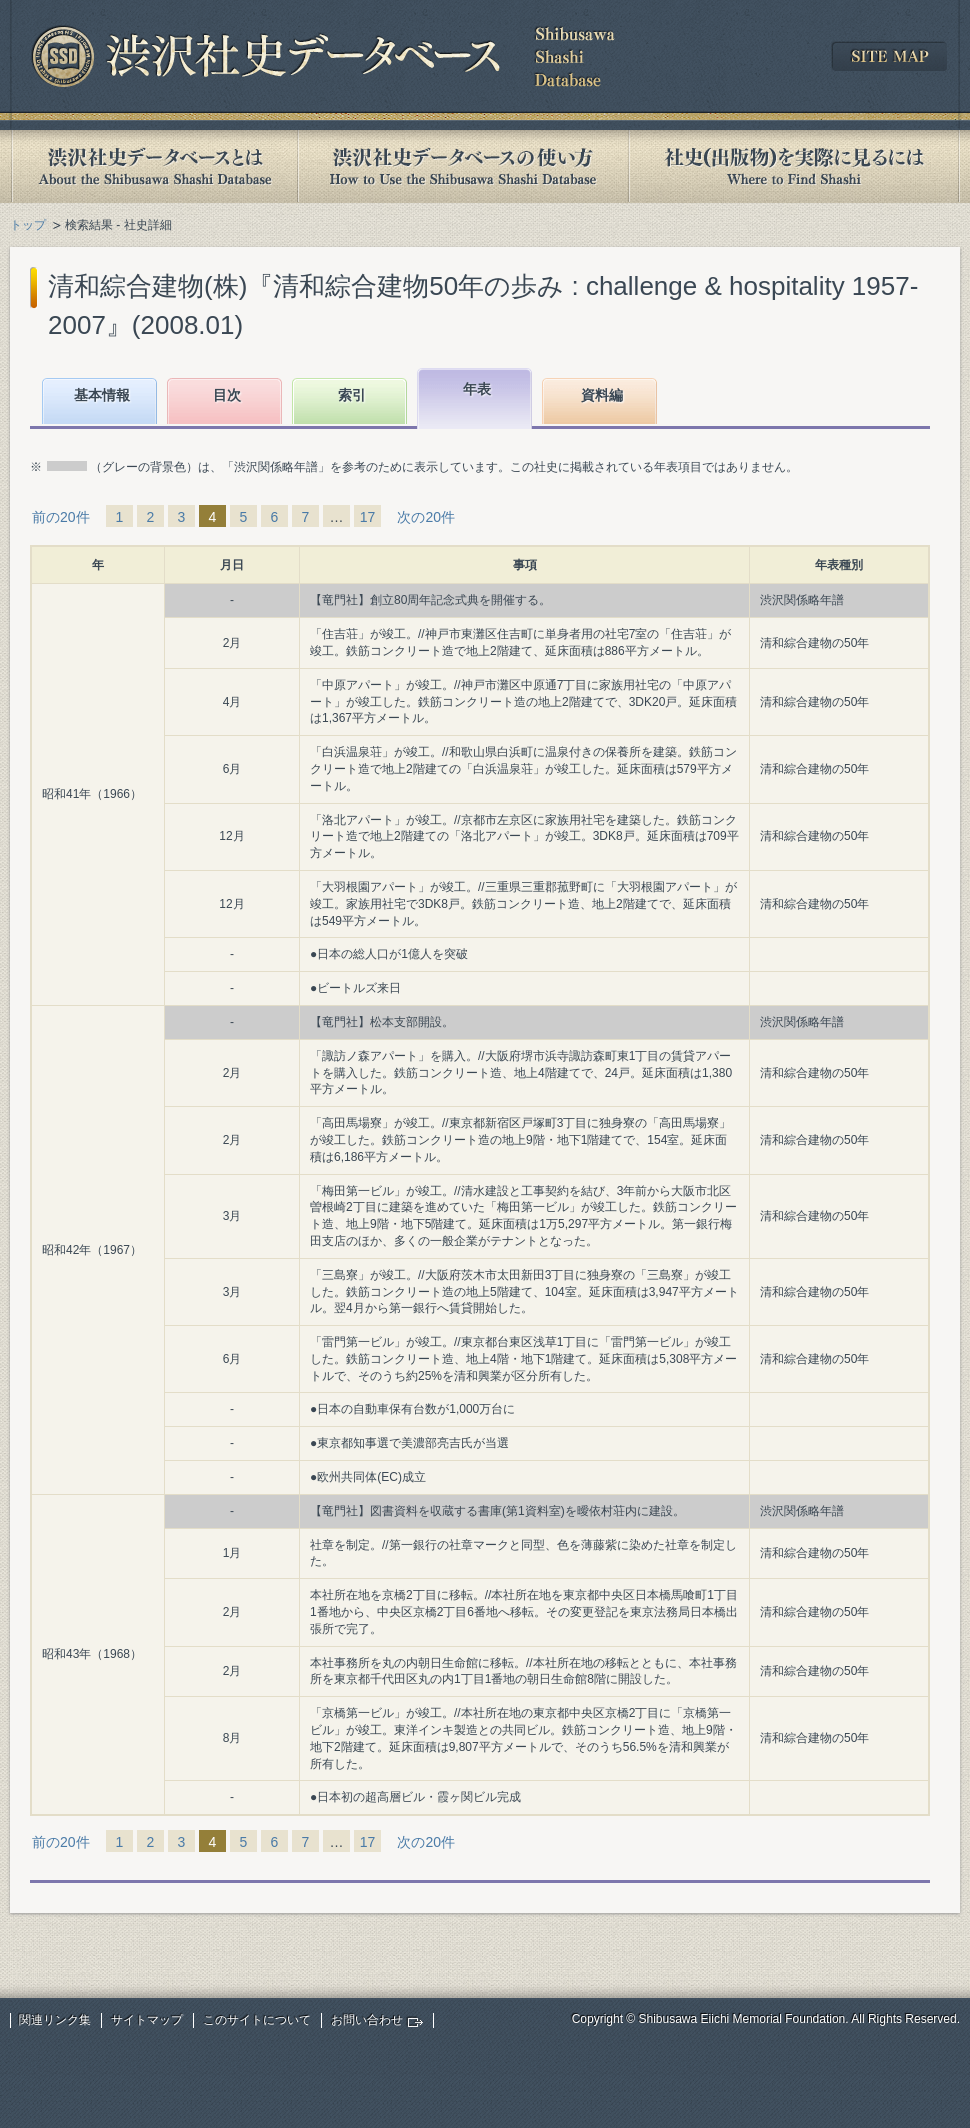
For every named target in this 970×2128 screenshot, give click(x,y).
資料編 (602, 395)
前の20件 (61, 517)
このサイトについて (257, 2020)
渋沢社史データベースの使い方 (463, 166)
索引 (352, 395)
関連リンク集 (55, 2020)
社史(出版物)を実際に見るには (794, 166)
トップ (28, 225)
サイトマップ (147, 2020)
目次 (227, 395)
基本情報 (102, 395)
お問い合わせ (367, 2020)
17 (368, 517)
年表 (477, 389)
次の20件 (426, 517)
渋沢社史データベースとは (153, 166)
